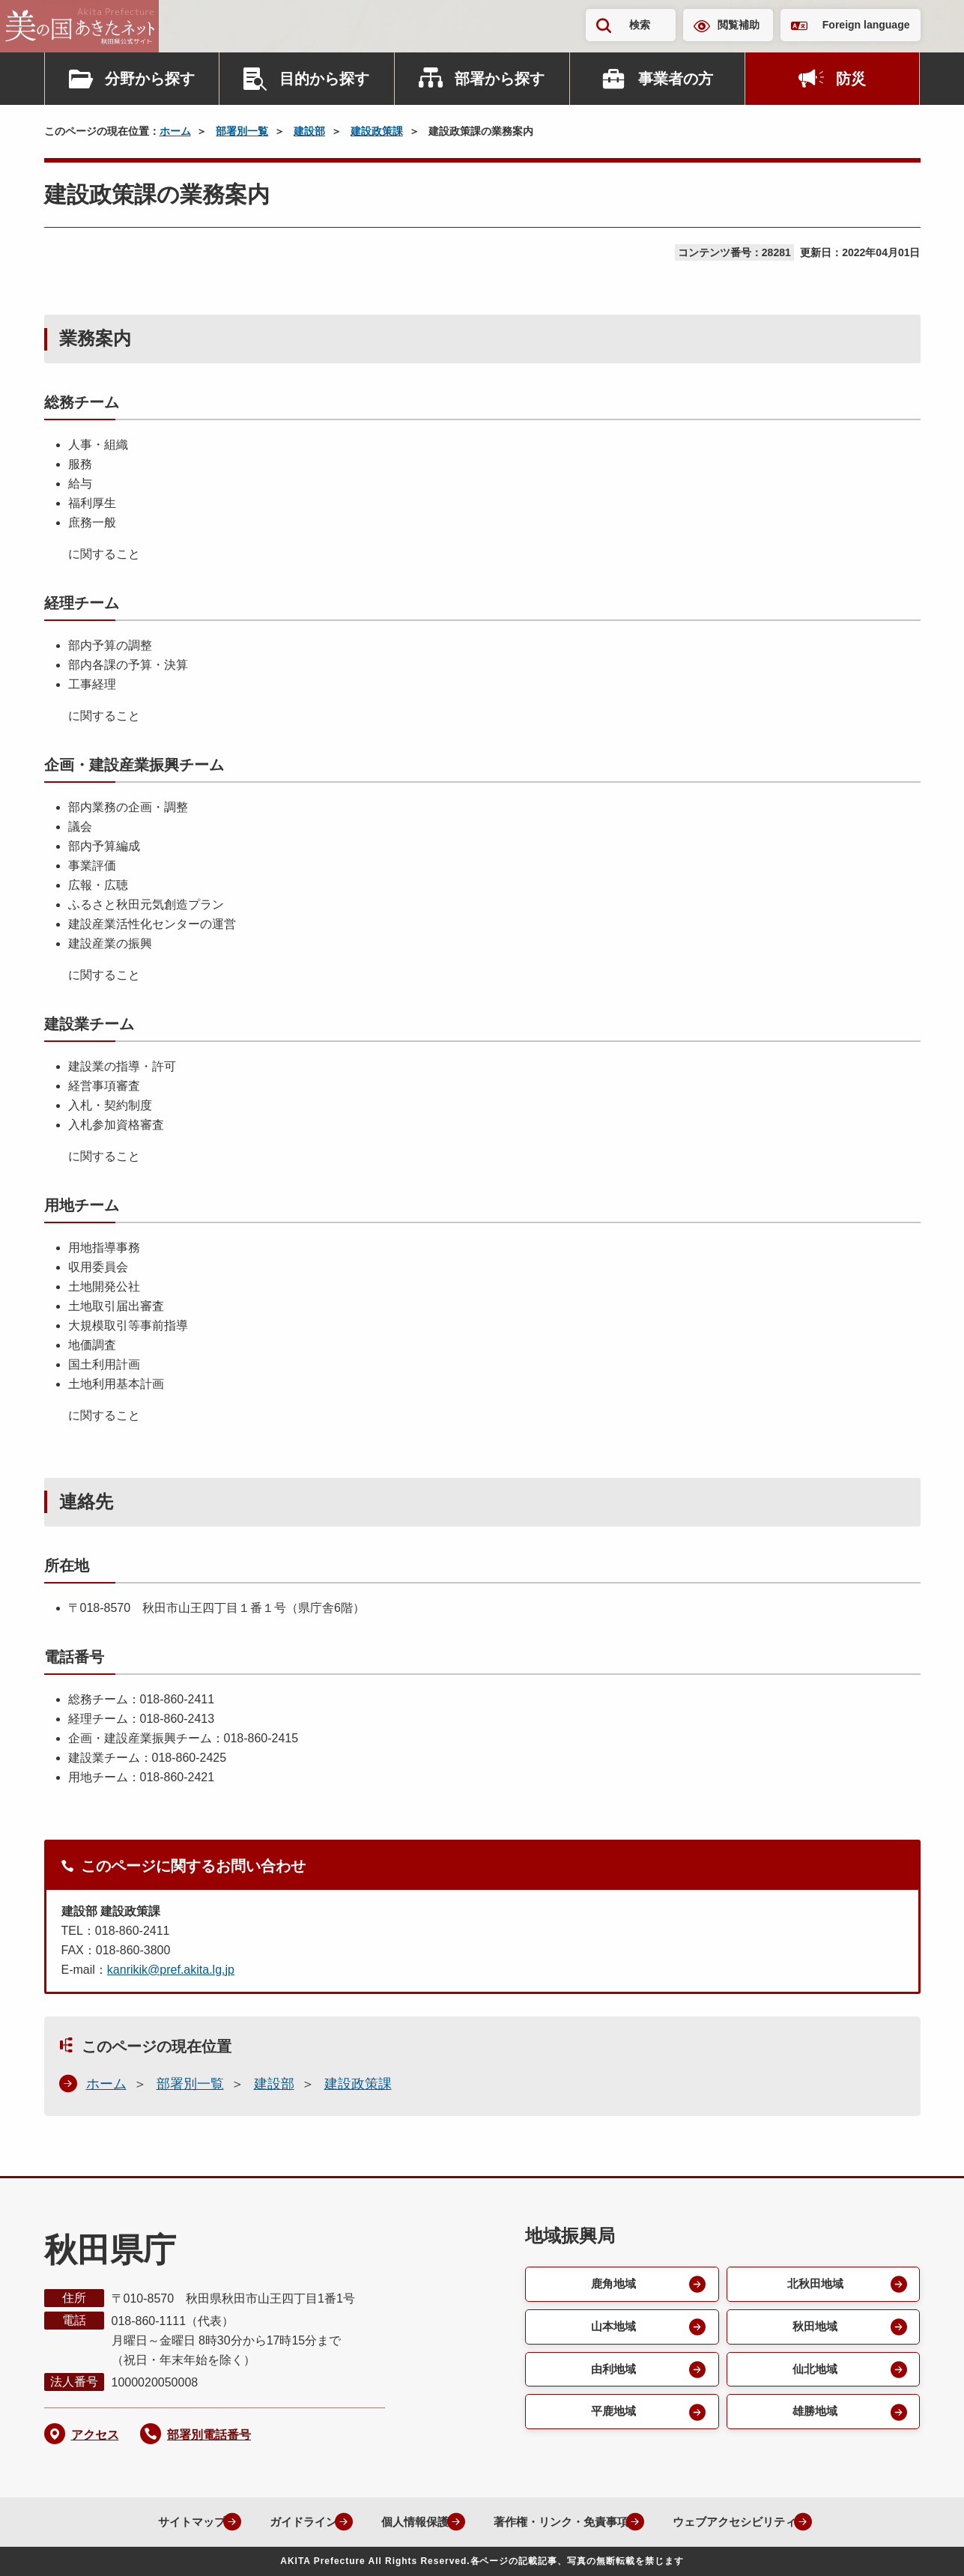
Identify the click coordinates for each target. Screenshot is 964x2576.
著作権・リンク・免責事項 (559, 2521)
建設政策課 (377, 131)
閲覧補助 (739, 25)
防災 (851, 78)
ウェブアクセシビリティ (743, 2521)
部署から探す (500, 78)
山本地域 (613, 2327)
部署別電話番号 (209, 2434)
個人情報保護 (404, 2521)
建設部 (309, 131)
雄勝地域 (814, 2414)
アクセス (95, 2434)
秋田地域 (814, 2327)
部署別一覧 (242, 131)
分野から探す (150, 78)
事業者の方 (675, 78)
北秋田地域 (814, 2284)
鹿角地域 (613, 2284)
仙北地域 (814, 2371)
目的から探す (324, 78)
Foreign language (866, 25)
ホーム (175, 131)
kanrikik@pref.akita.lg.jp (170, 1969)
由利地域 (613, 2371)
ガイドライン (286, 2521)
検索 (639, 25)
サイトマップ (168, 2521)
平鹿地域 (613, 2414)
